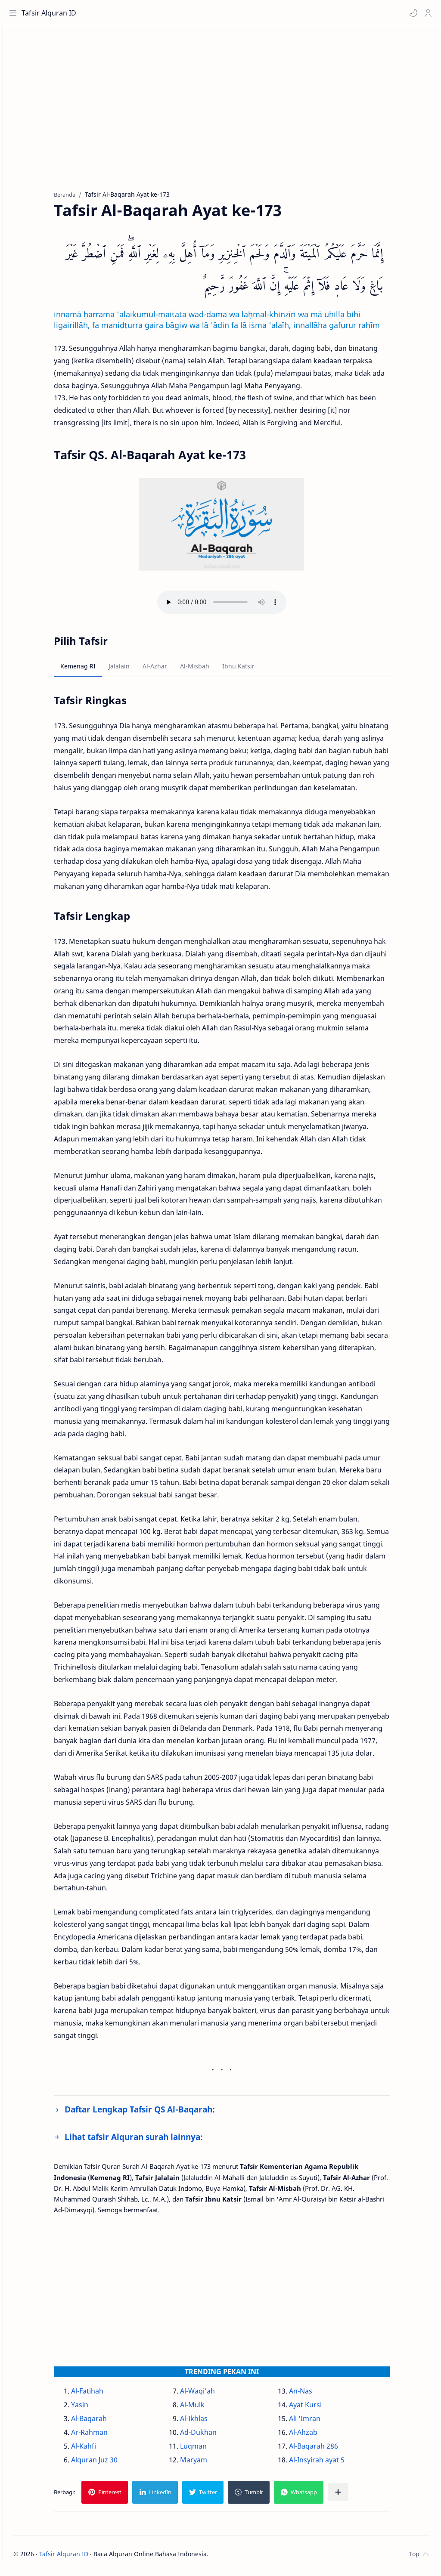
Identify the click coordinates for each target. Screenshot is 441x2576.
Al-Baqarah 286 (328, 2450)
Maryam (208, 2463)
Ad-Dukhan (213, 2436)
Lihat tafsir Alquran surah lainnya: (149, 2140)
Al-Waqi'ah (212, 2395)
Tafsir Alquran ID (51, 13)
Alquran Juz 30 (109, 2463)
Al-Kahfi (98, 2450)
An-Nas (315, 2395)
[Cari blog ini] (178, 13)
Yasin (94, 2408)
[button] (411, 12)
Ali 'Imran (319, 2422)
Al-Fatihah (102, 2395)
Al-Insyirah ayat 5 (332, 2463)
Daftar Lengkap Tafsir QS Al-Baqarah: (155, 2113)
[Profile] (425, 12)
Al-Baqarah (104, 2422)
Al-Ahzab (318, 2436)
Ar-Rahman (104, 2436)
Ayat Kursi (320, 2408)
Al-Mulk (207, 2408)
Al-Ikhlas (209, 2422)
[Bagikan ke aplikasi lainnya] (353, 2496)
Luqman (208, 2450)
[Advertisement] (236, 116)
